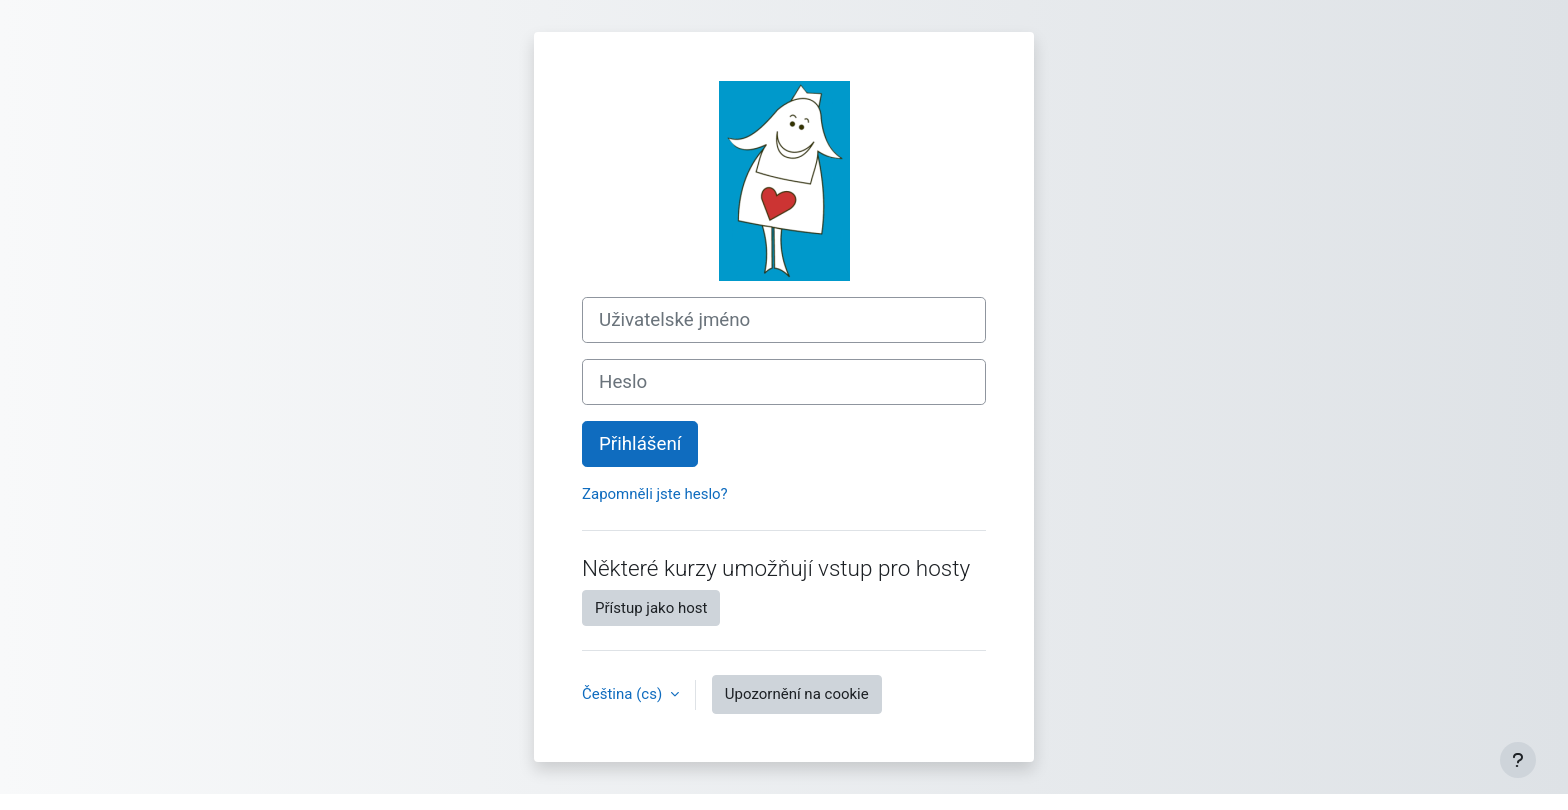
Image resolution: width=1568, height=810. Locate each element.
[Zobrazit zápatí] (1518, 760)
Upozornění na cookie (797, 694)
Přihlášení (640, 444)
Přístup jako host (651, 608)
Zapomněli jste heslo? (655, 494)
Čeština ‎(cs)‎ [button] (624, 694)
